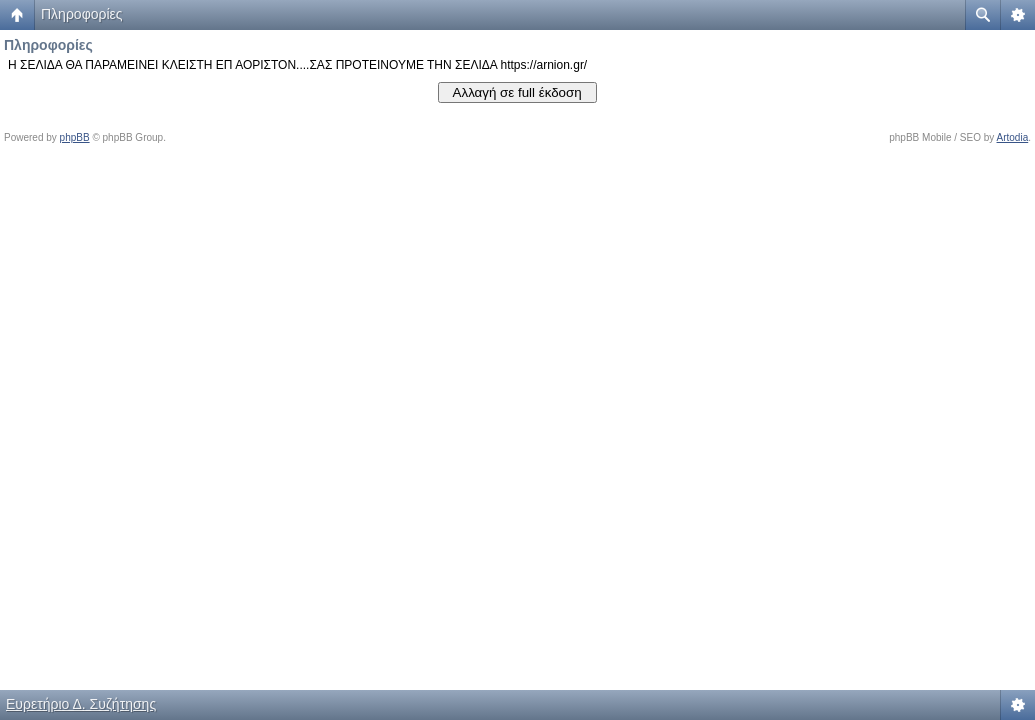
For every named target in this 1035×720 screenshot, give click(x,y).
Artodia (1013, 137)
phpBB (75, 137)
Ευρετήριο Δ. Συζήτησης (81, 704)
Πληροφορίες (82, 14)
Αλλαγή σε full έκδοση (517, 92)
